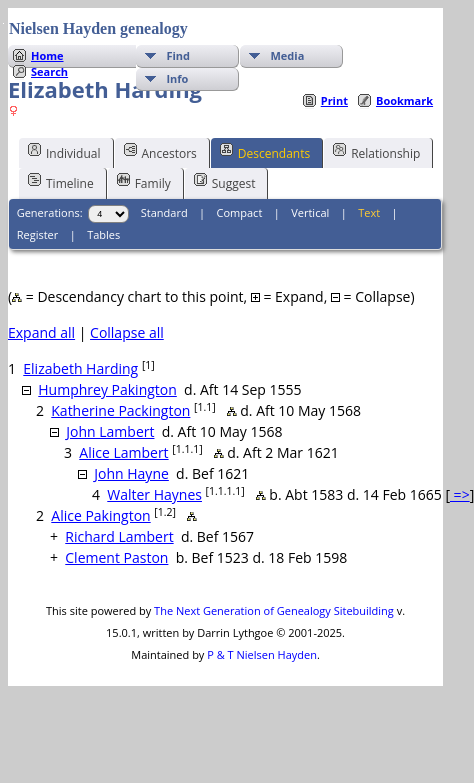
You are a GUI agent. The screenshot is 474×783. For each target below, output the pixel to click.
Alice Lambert (123, 452)
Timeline (61, 182)
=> (460, 494)
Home (47, 55)
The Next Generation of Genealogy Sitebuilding (274, 610)
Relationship (376, 152)
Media (287, 55)
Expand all (41, 332)
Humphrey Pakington (107, 389)
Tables (103, 234)
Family (144, 182)
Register (38, 234)
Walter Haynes (154, 494)
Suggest (225, 182)
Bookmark (404, 100)
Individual (64, 152)
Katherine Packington (120, 410)
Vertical (310, 212)
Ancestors (160, 152)
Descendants (265, 152)
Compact (240, 212)
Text (369, 212)
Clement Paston (116, 557)
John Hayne (131, 473)
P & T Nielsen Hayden (262, 654)
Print (334, 100)
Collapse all (127, 332)
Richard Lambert (119, 536)
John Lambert (110, 431)
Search (49, 71)
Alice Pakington (100, 515)
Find (178, 55)
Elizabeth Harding (80, 368)
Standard (164, 212)
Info (177, 78)
